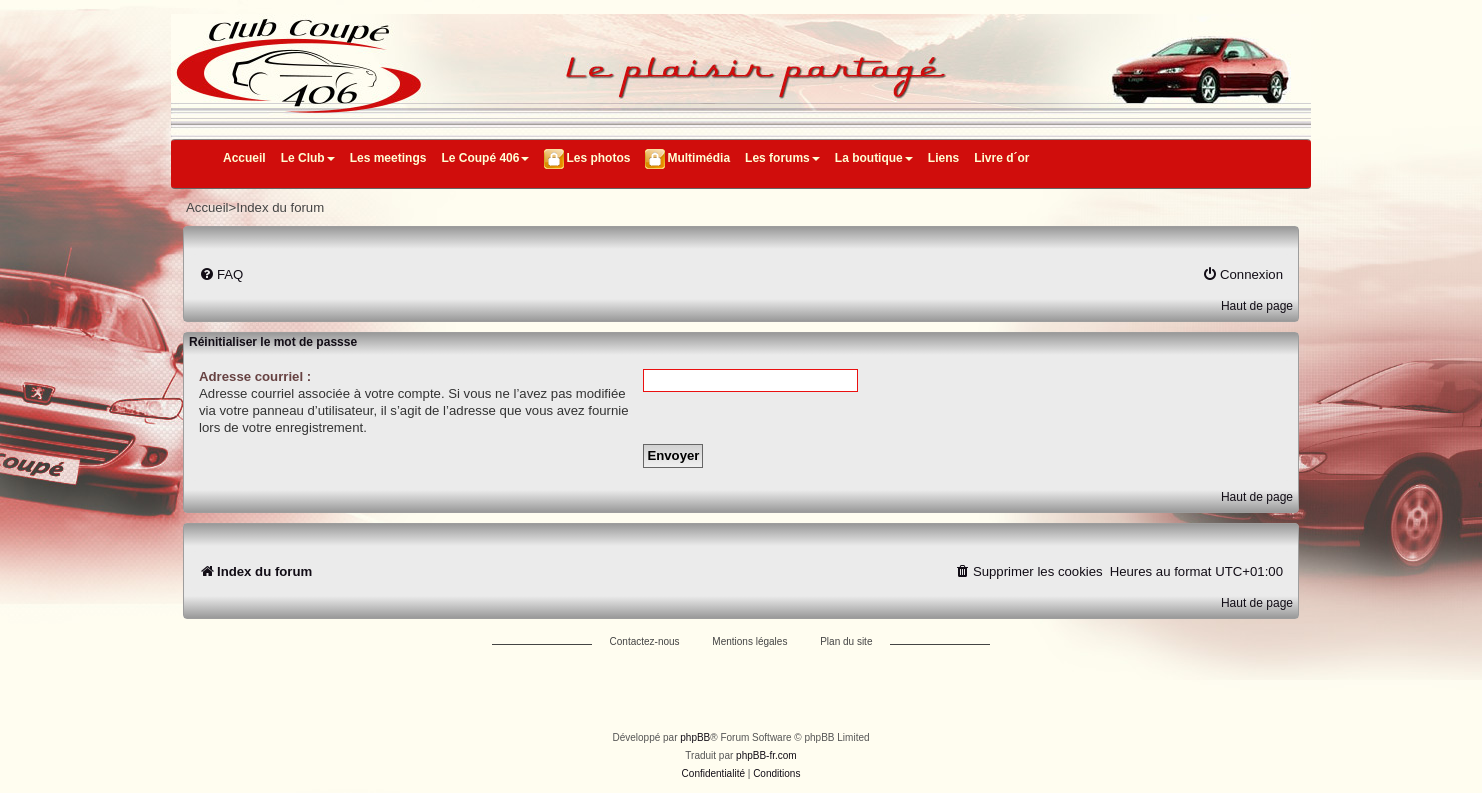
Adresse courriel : (255, 376)
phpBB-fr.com (766, 755)
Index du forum (280, 207)
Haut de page (1257, 306)
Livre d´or (1001, 158)
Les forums (782, 158)
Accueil (244, 158)
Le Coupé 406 (485, 158)
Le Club (308, 158)
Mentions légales (749, 641)
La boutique (874, 158)
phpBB (695, 737)
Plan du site (846, 641)
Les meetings (388, 158)
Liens (943, 158)
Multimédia (698, 158)
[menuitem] (221, 274)
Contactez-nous (645, 641)
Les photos (598, 158)
